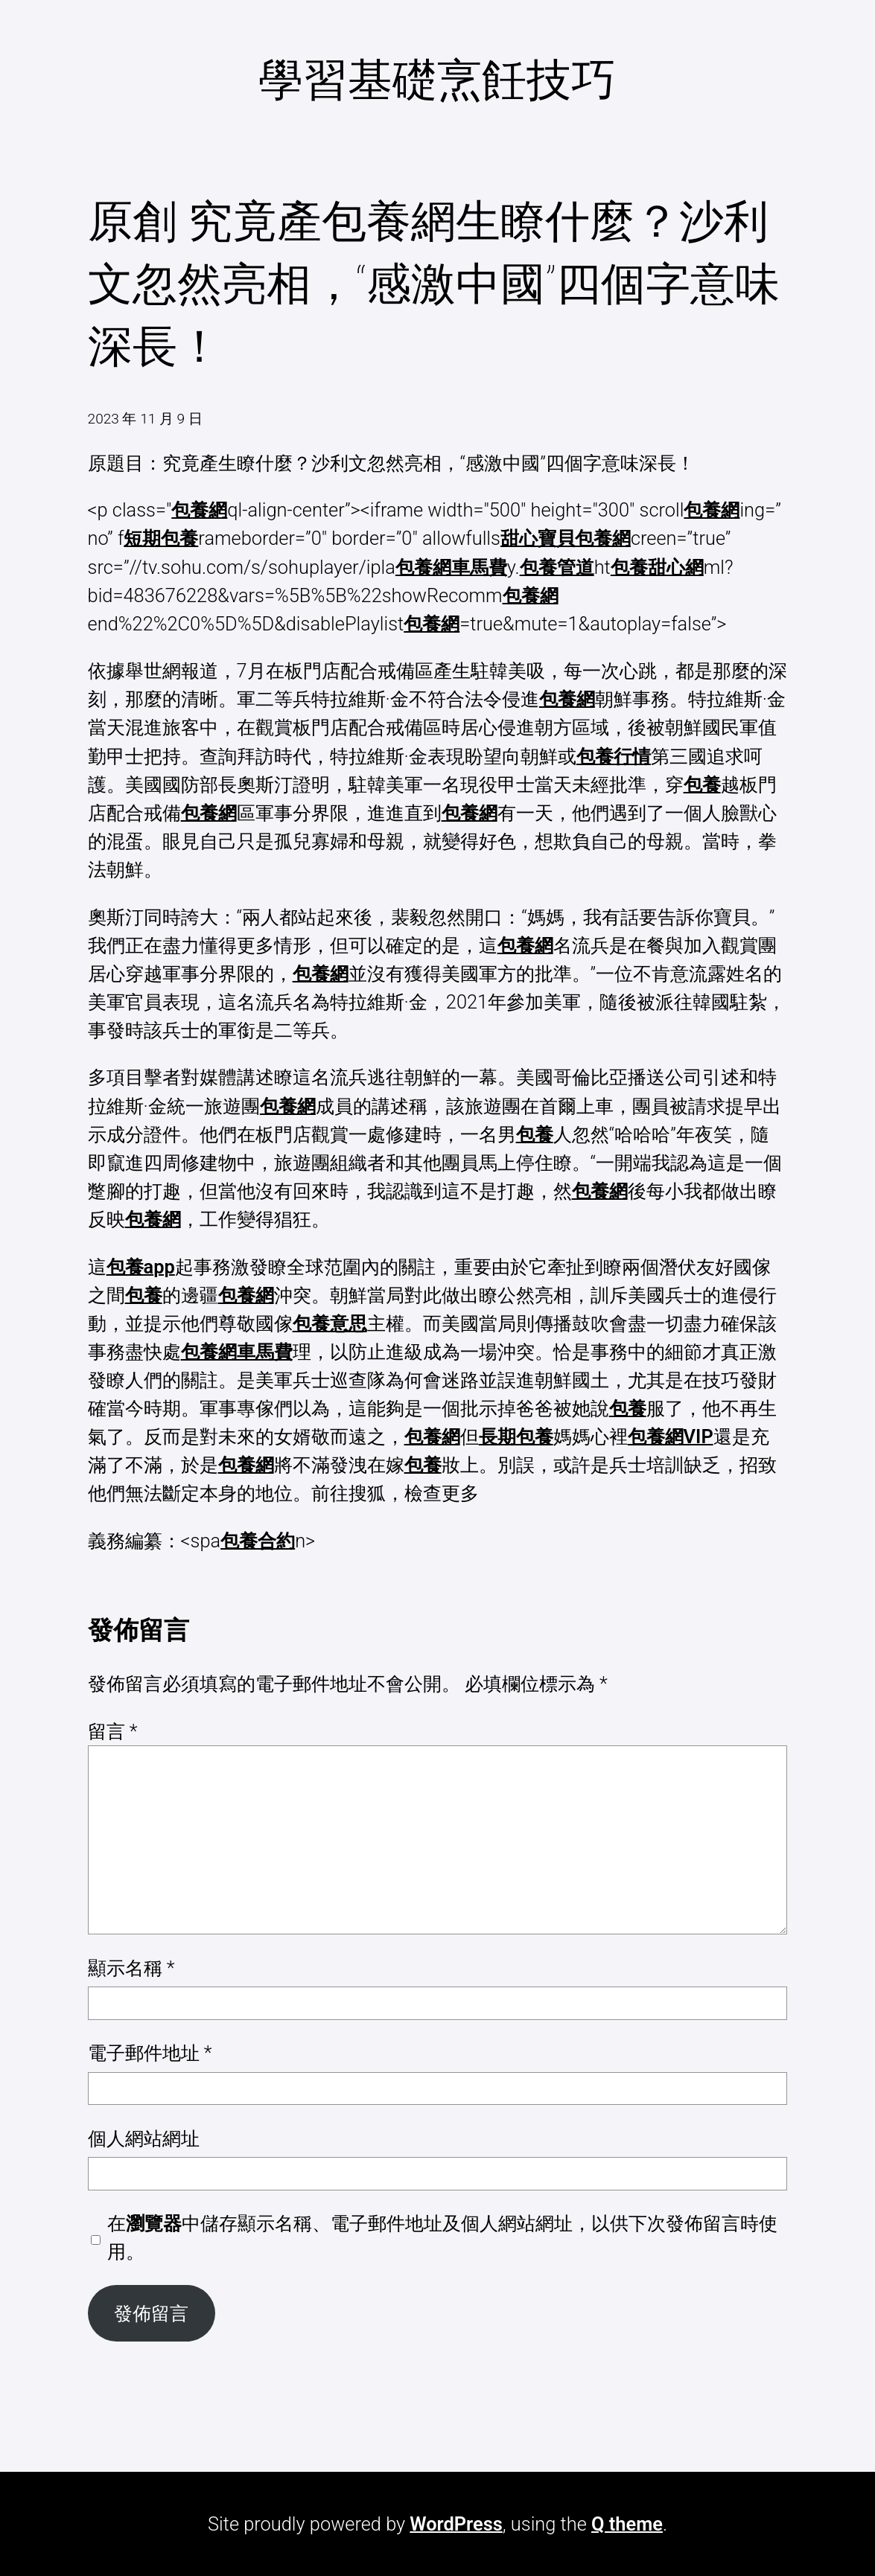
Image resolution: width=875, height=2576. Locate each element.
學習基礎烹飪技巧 (437, 80)
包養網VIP (670, 1436)
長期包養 (516, 1436)
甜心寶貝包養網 (565, 538)
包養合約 (257, 1541)
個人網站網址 (144, 2138)
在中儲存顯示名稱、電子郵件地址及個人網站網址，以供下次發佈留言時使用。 (442, 2237)
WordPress (456, 2524)
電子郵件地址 (150, 2053)
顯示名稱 (131, 1968)
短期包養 (161, 538)
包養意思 (330, 1323)
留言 (113, 1731)
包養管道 (557, 567)
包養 (702, 784)
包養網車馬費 (451, 567)
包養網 (199, 510)
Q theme (627, 2524)
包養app (140, 1267)
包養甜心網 (657, 567)
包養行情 (613, 756)
